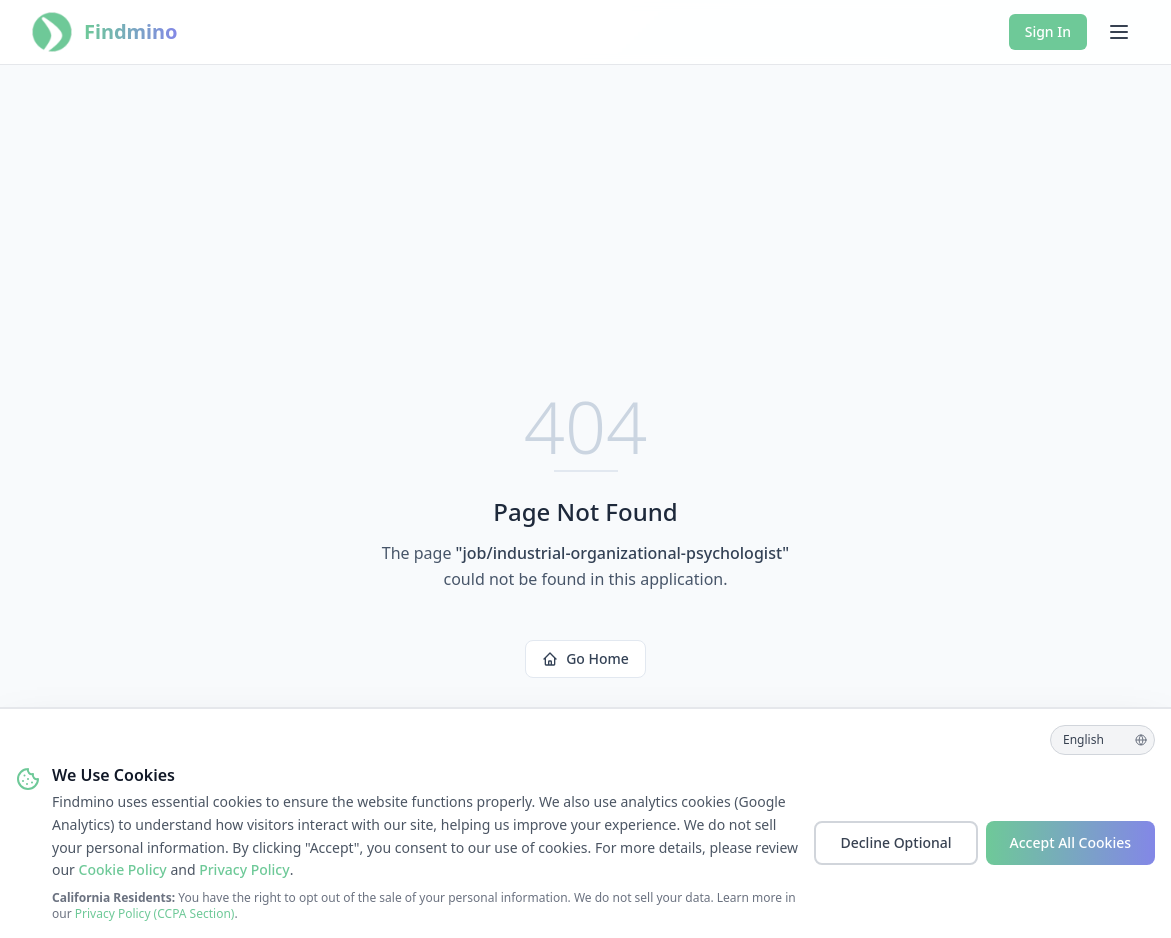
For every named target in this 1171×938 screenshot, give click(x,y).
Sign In (1048, 31)
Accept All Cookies (1070, 842)
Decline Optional (895, 842)
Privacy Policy (244, 869)
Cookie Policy (123, 869)
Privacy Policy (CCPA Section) (155, 913)
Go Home (585, 658)
